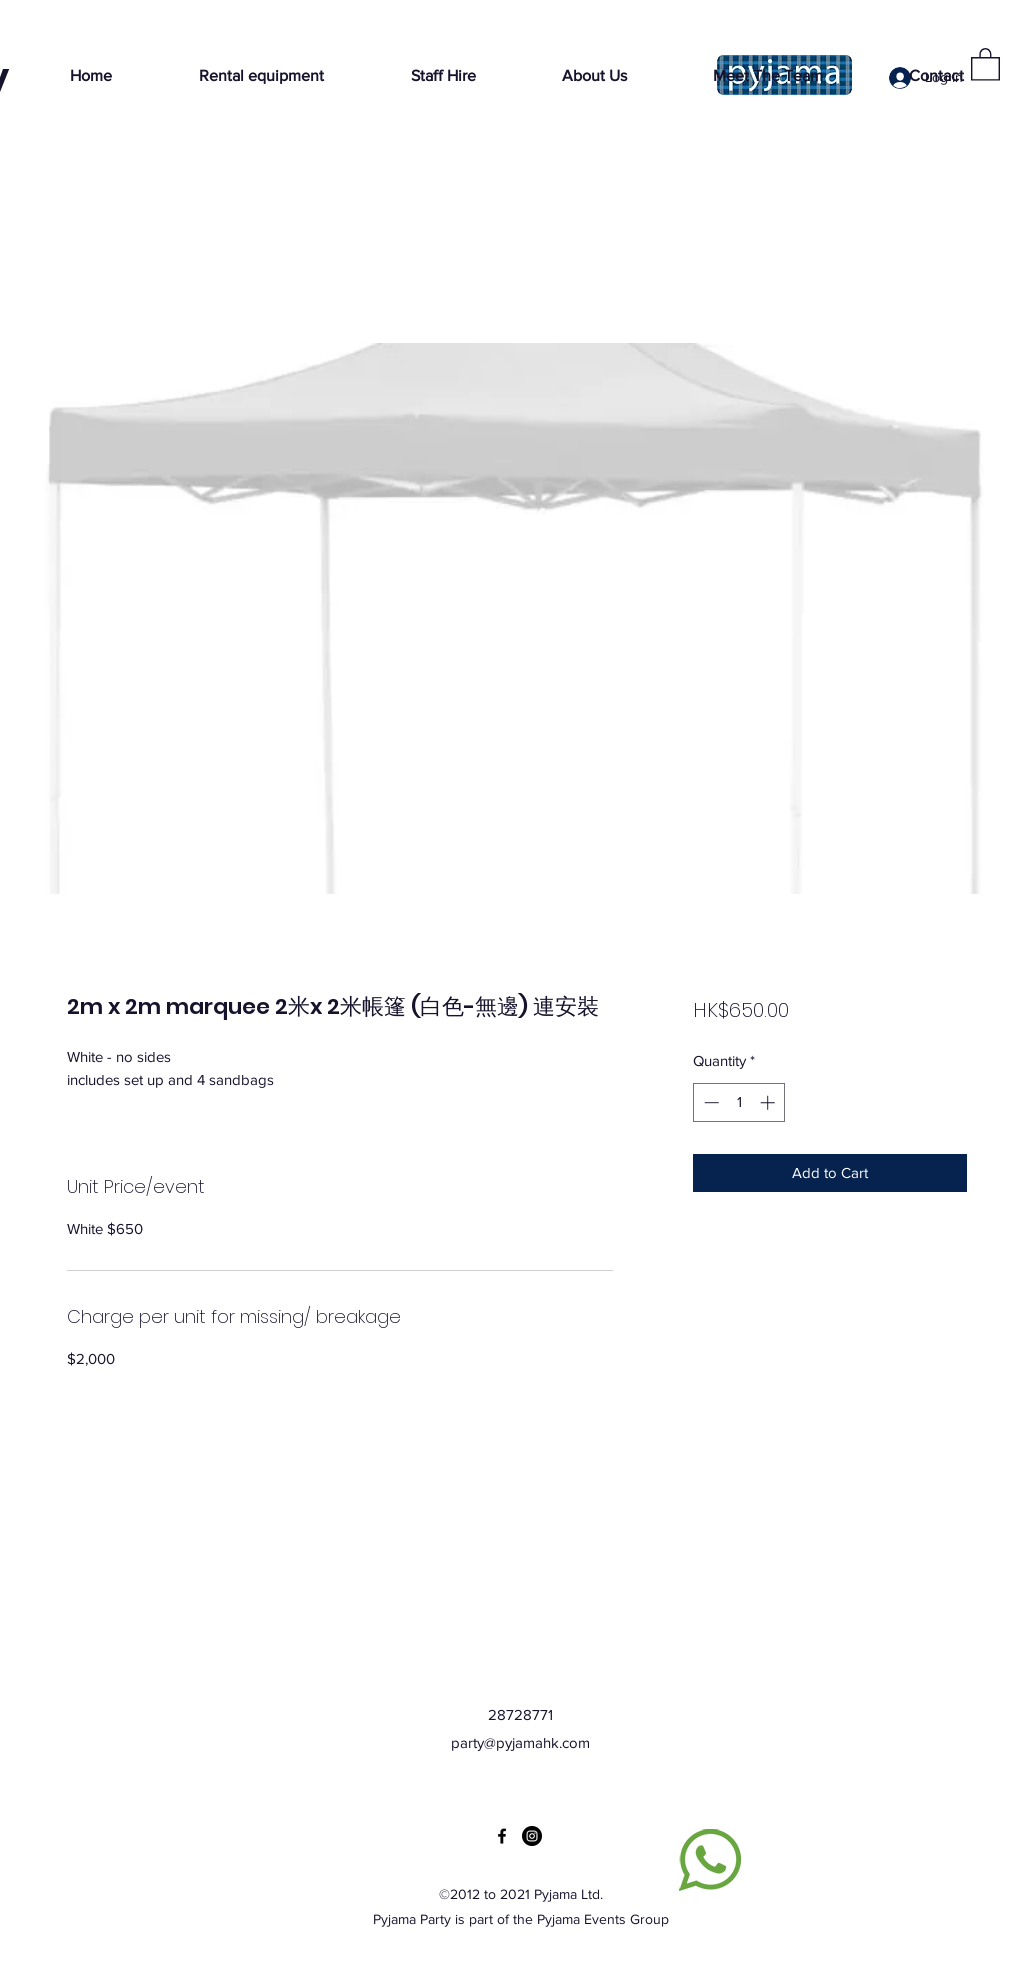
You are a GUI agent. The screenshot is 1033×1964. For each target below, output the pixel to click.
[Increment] (769, 1102)
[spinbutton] (739, 1102)
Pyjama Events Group (603, 1919)
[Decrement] (709, 1102)
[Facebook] (502, 1836)
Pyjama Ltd (567, 1894)
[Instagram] (532, 1836)
